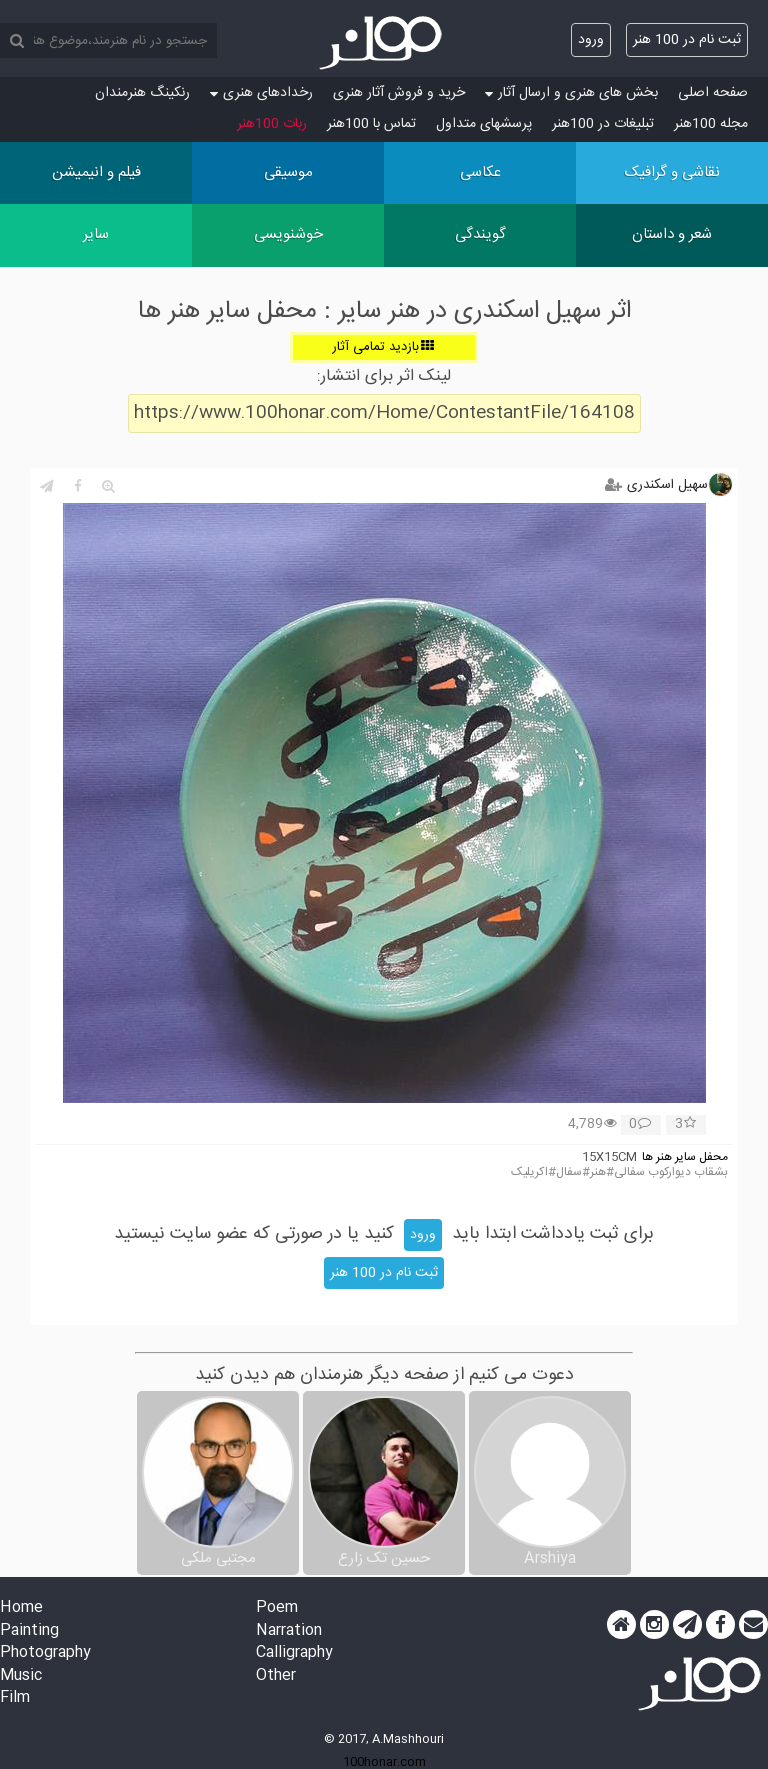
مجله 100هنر (711, 124)
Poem (277, 1608)
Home (21, 1608)
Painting (29, 1631)
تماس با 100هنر (371, 124)
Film (15, 1698)
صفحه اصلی (713, 93)
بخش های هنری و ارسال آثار (571, 93)
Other (276, 1676)
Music (21, 1676)
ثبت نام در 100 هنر (687, 40)
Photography (45, 1653)
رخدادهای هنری (261, 93)
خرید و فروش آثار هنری (399, 93)
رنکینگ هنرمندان (142, 93)
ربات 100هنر (272, 124)
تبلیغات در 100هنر (603, 124)
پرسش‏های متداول (484, 124)
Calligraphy (294, 1653)
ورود (591, 40)
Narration (289, 1631)
